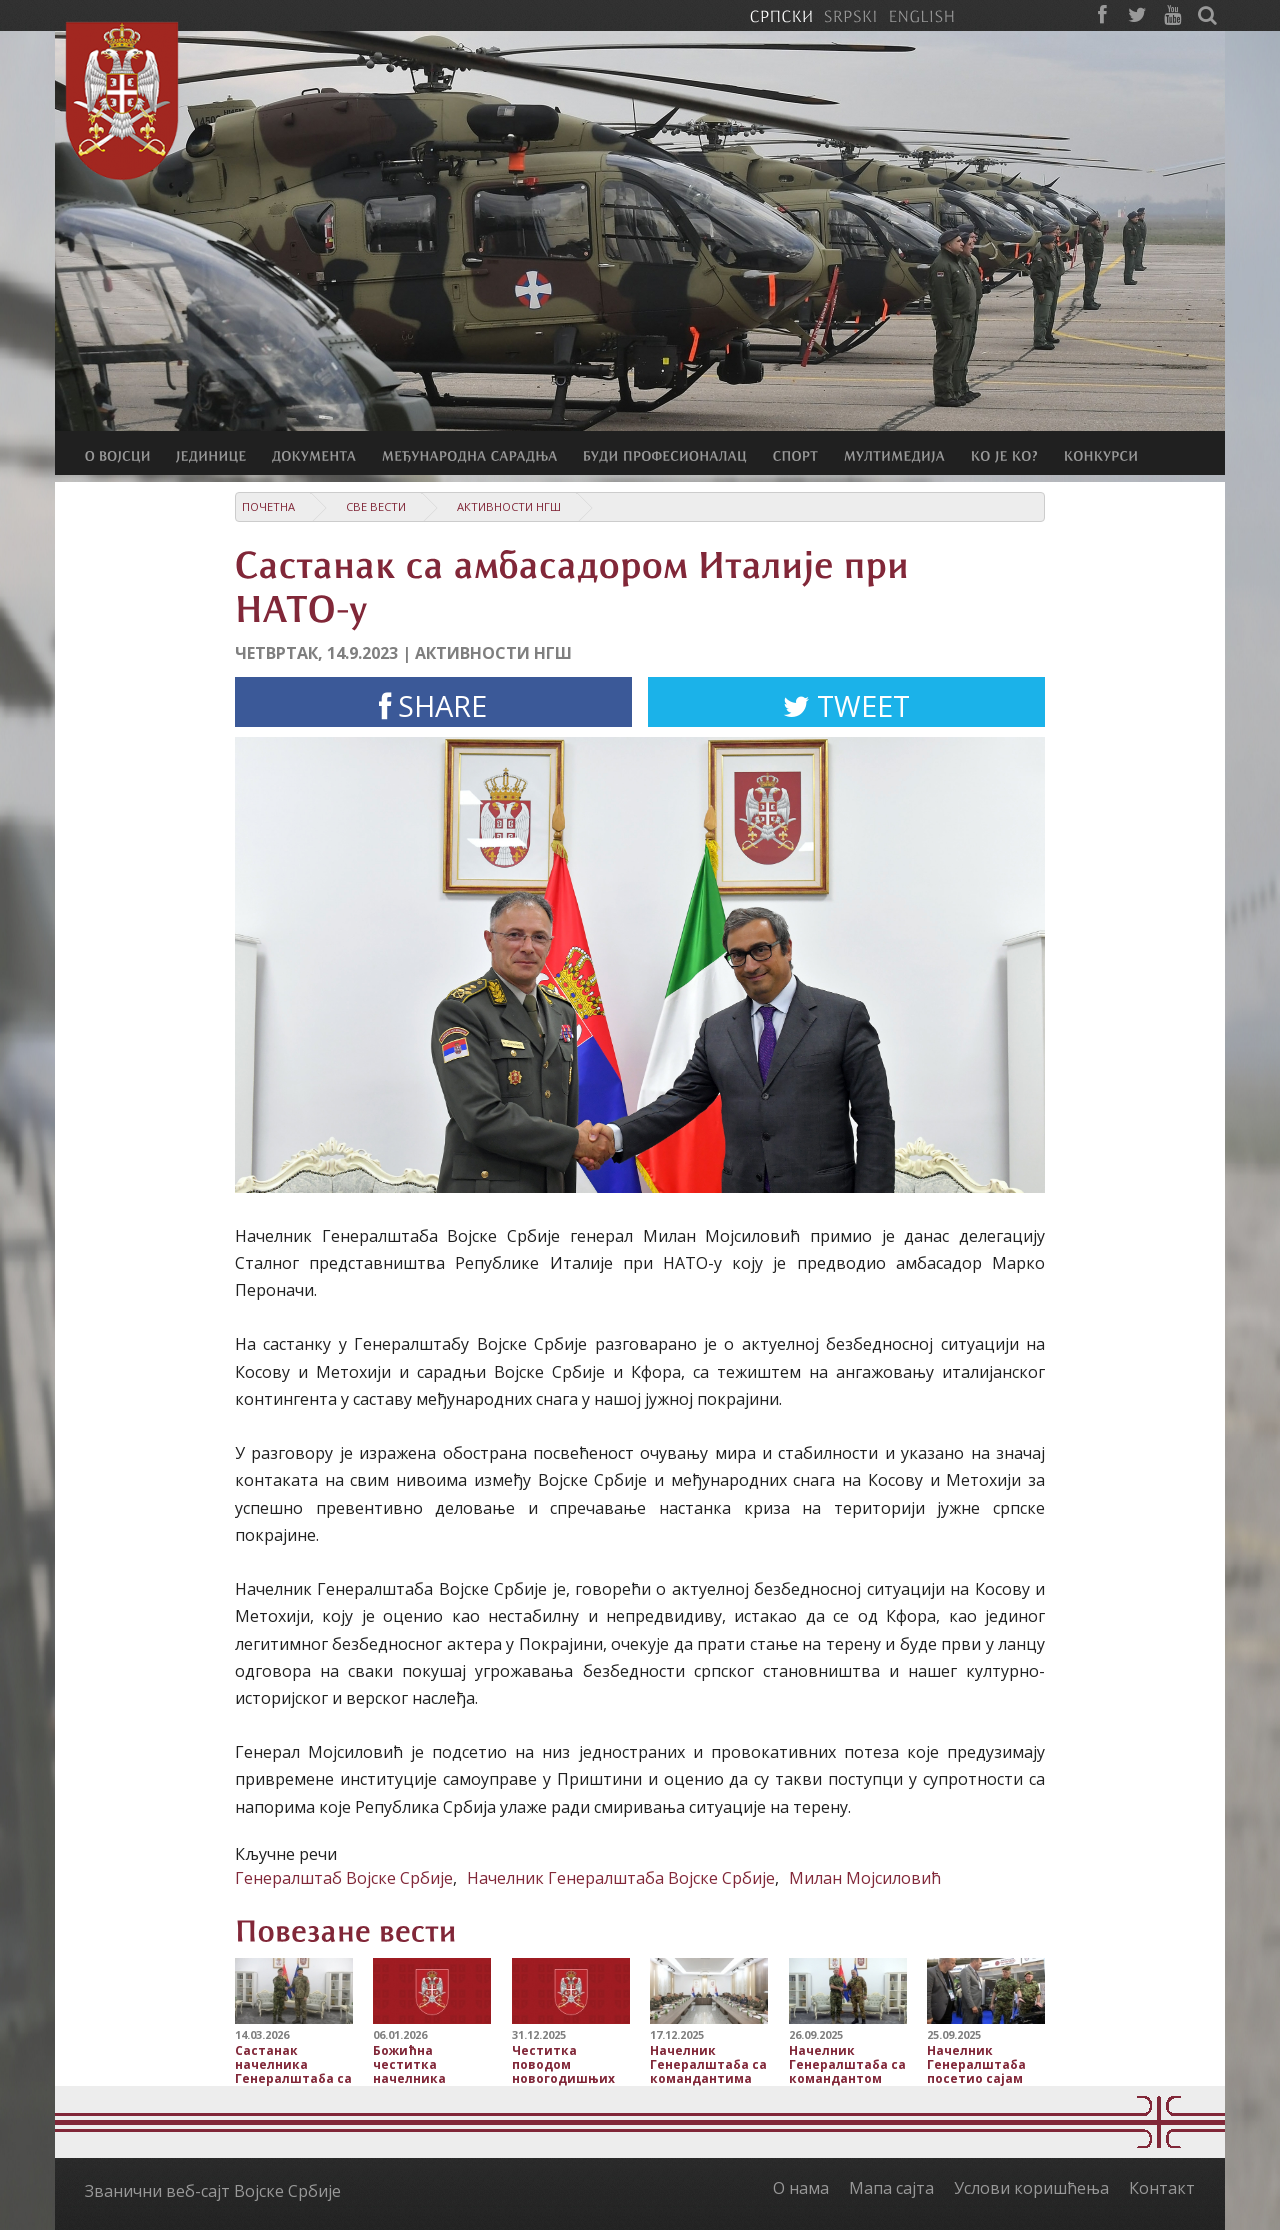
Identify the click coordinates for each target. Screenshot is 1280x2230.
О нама (801, 2188)
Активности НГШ (509, 506)
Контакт (1162, 2188)
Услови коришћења (1031, 2188)
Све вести (376, 506)
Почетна (268, 506)
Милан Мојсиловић (865, 1878)
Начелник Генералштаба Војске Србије (621, 1878)
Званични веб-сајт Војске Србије (213, 2191)
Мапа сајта (891, 2188)
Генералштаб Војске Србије (344, 1878)
